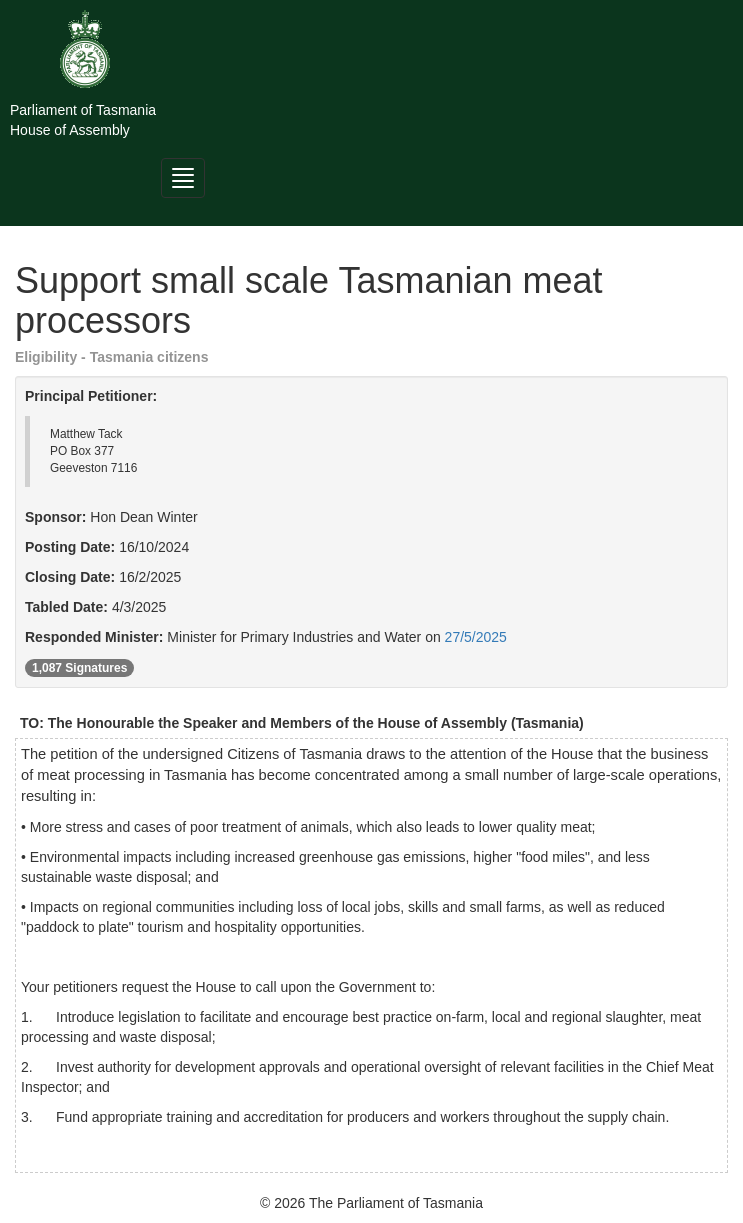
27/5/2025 (476, 637)
